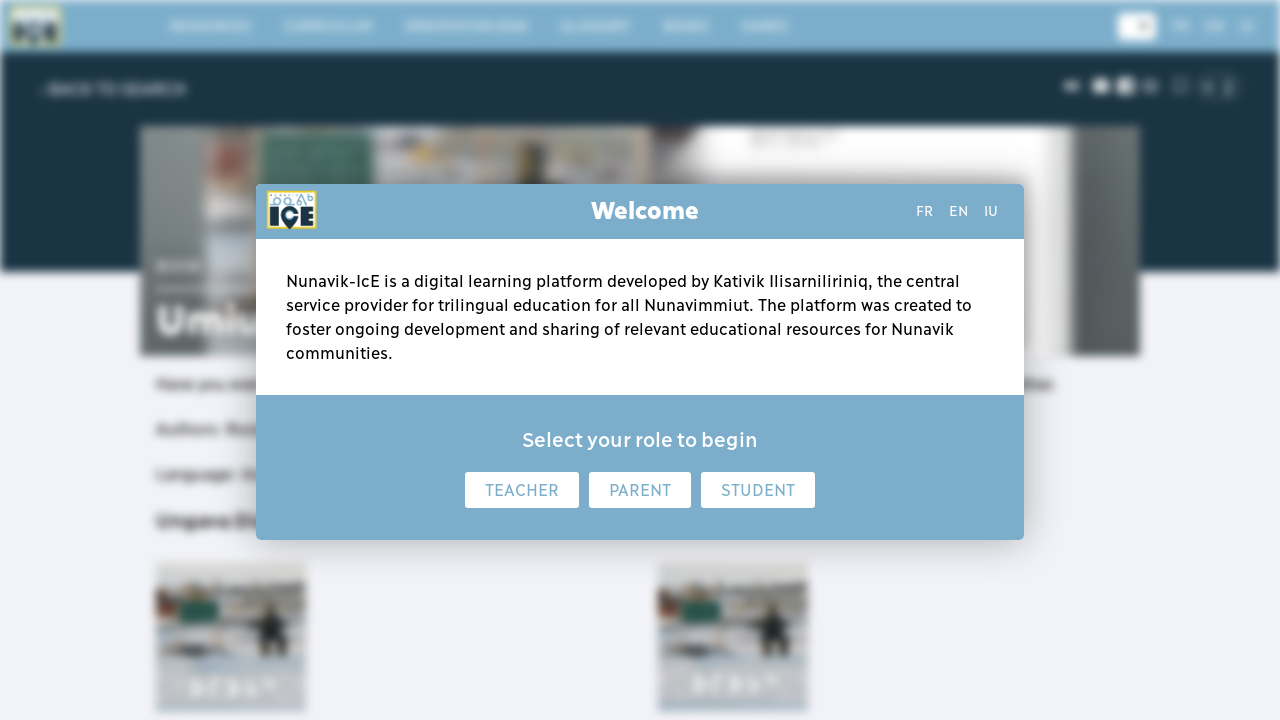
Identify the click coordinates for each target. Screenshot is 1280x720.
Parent (640, 490)
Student (758, 490)
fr (924, 211)
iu (991, 211)
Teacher (522, 490)
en (958, 211)
